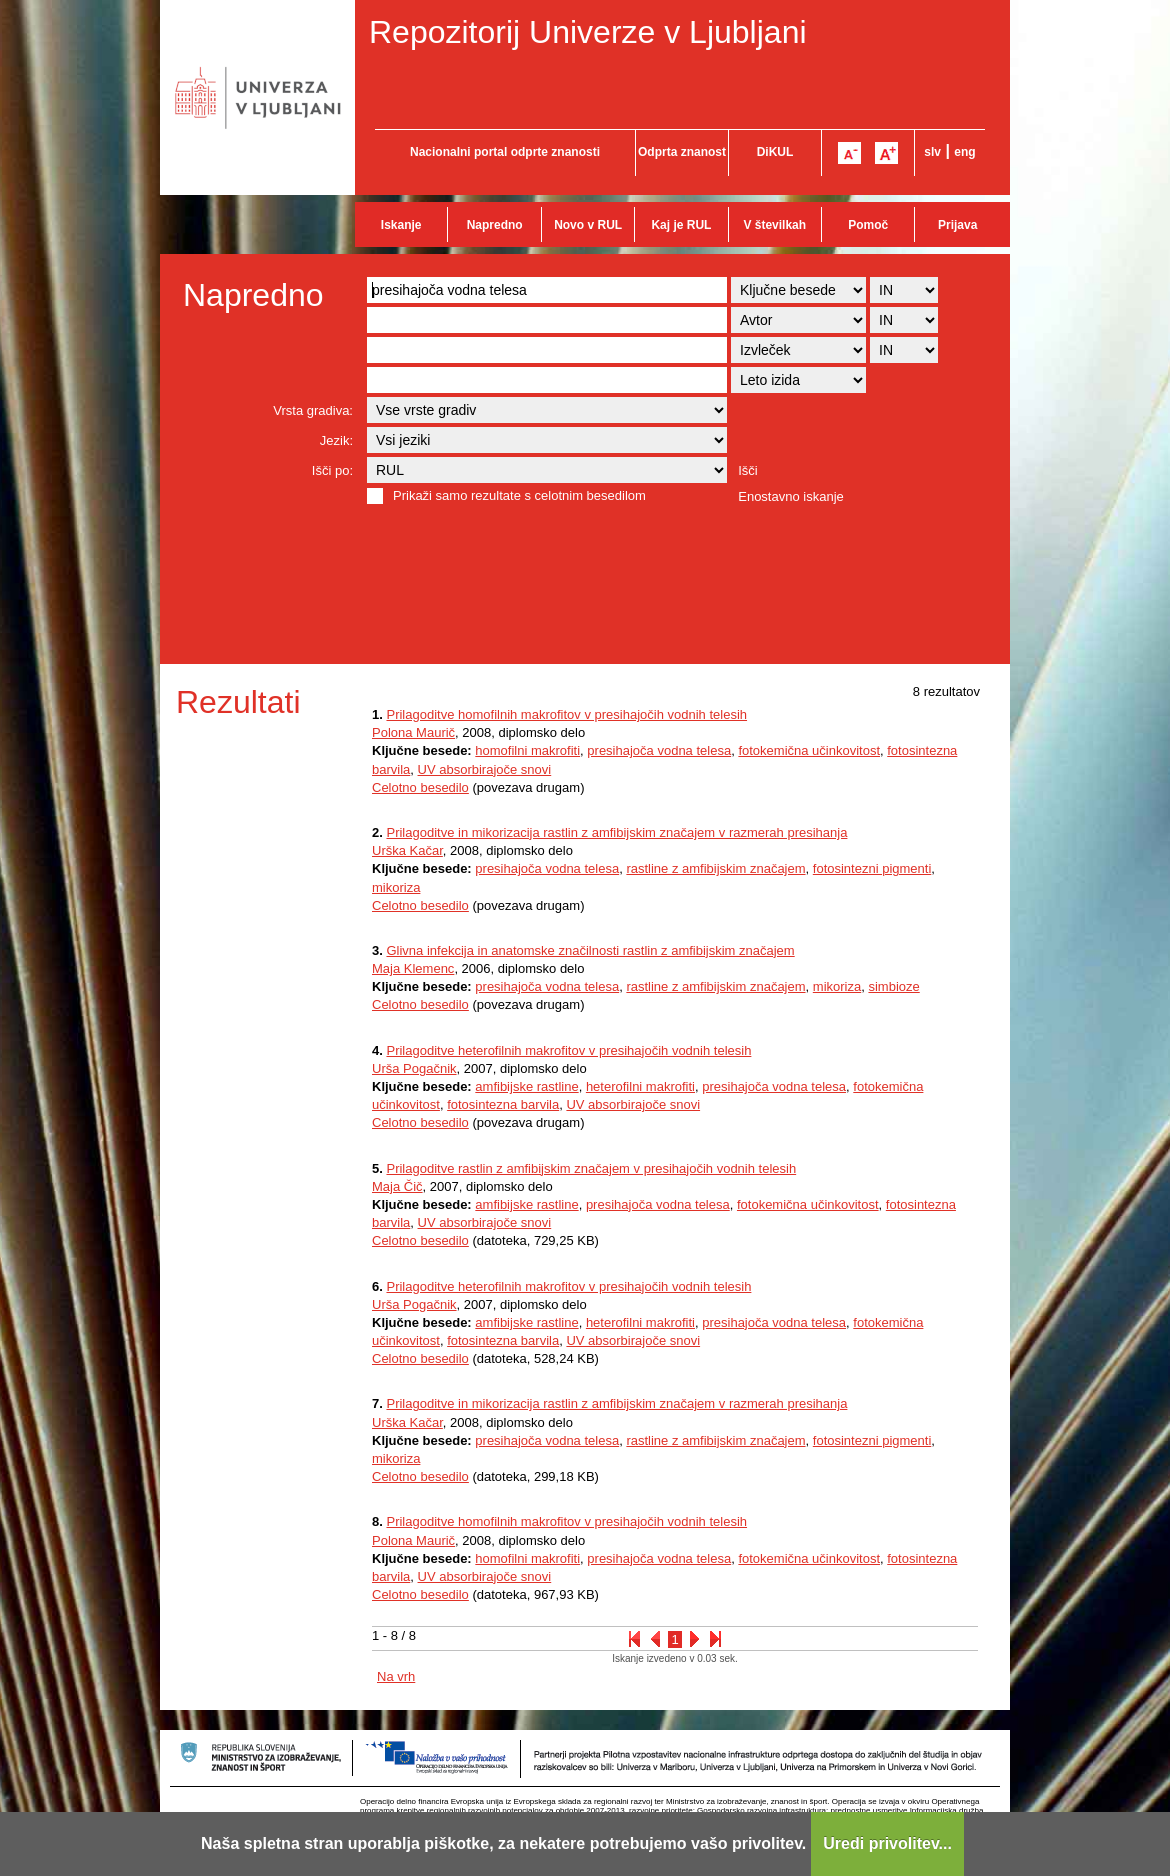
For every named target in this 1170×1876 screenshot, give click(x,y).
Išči (748, 470)
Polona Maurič (413, 732)
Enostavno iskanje (791, 496)
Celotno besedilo (420, 787)
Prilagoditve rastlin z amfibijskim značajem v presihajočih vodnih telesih (591, 1168)
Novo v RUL (588, 225)
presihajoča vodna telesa (659, 750)
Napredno (495, 225)
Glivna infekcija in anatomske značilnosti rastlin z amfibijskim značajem (590, 950)
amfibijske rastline (526, 1086)
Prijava (957, 225)
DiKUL (775, 152)
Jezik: (336, 440)
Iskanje (401, 225)
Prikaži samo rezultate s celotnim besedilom (519, 495)
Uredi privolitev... (887, 1843)
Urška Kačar (407, 850)
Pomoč (868, 225)
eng (964, 152)
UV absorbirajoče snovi (485, 769)
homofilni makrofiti (527, 750)
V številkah (774, 225)
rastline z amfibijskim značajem (715, 868)
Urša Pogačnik (414, 1068)
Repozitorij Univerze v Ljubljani (588, 32)
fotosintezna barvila (503, 1104)
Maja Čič (397, 1186)
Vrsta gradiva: (313, 410)
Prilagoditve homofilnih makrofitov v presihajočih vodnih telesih (566, 714)
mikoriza (396, 887)
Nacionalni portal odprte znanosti (505, 152)
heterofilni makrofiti (640, 1086)
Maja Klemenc (413, 968)
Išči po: (332, 470)
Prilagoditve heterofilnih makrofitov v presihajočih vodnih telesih (568, 1050)
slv (932, 152)
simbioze (893, 986)
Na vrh (396, 1676)
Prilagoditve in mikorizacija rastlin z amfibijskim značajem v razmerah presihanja (616, 832)
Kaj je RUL (681, 225)
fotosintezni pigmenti (872, 868)
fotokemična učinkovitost (809, 750)
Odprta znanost (682, 152)
